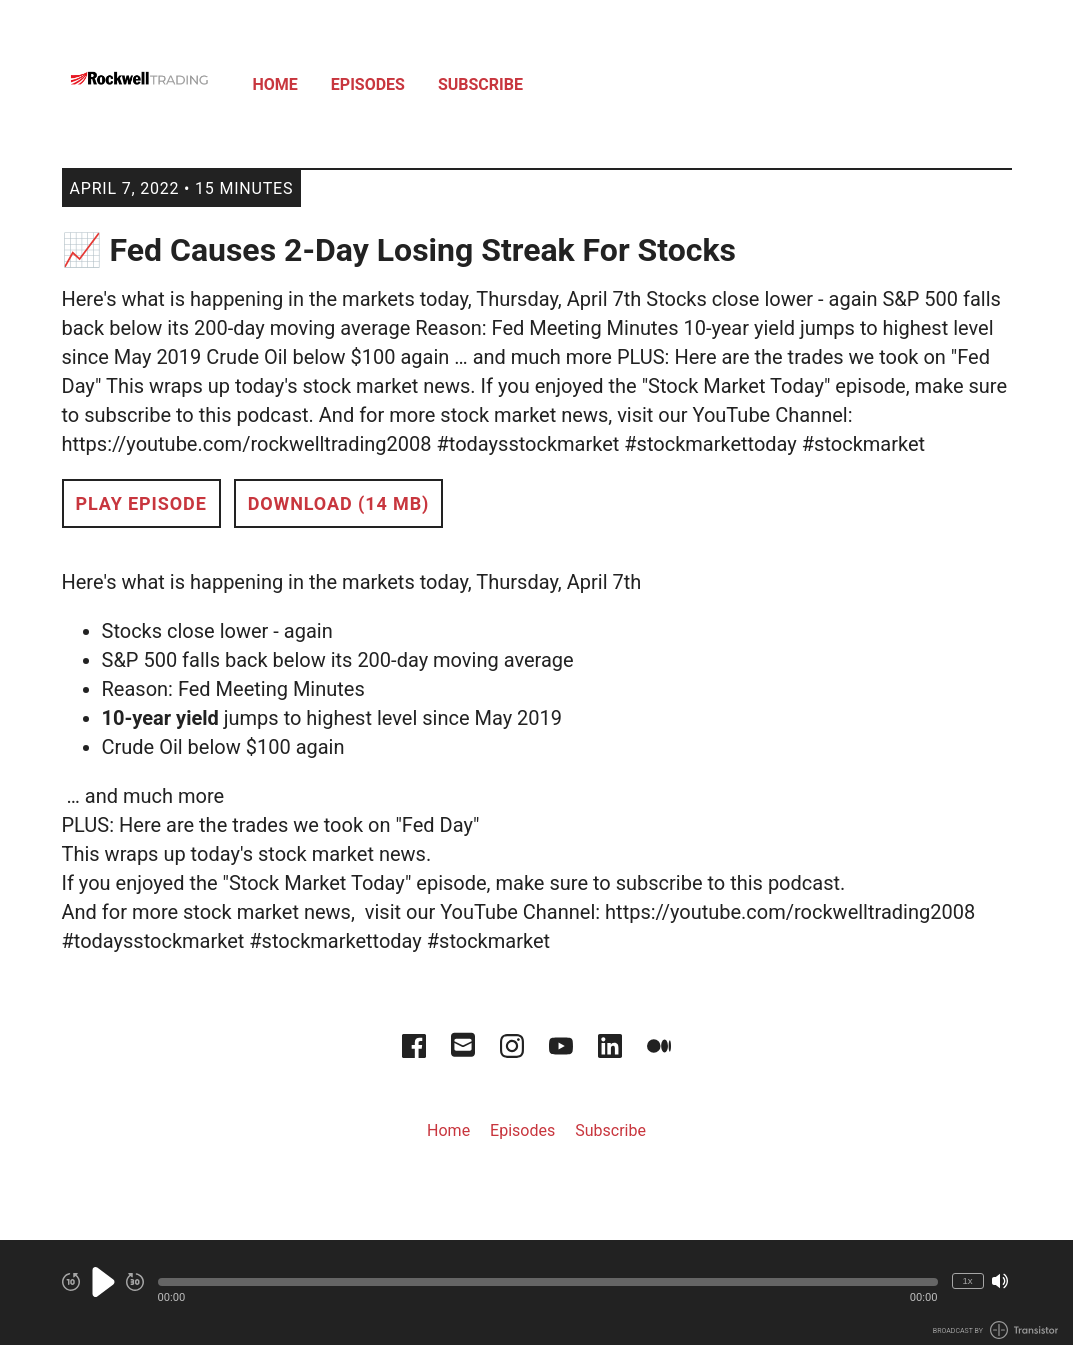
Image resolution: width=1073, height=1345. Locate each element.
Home (275, 84)
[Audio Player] (536, 1292)
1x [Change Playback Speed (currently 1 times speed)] (967, 1280)
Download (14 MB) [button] (339, 503)
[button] (548, 1282)
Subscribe (480, 84)
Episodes (368, 84)
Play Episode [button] (141, 503)
